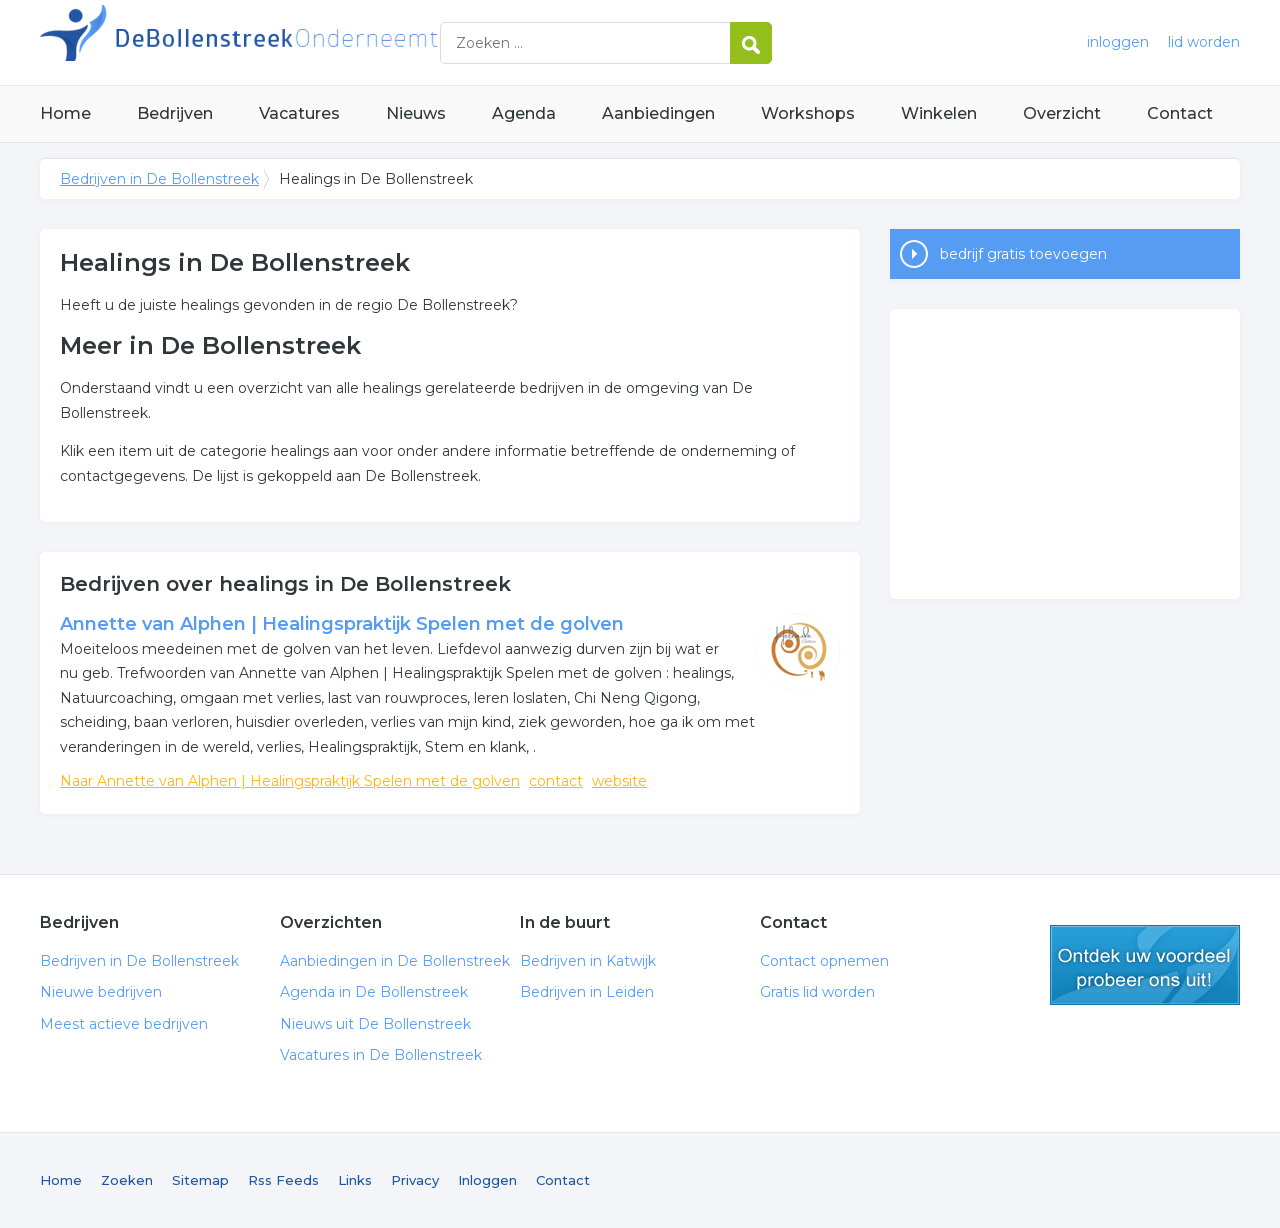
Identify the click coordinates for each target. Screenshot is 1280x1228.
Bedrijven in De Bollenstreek (290, 42)
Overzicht (1062, 113)
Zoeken (127, 1180)
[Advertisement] (1065, 454)
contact (556, 781)
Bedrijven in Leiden (587, 992)
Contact (1180, 113)
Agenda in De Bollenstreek (374, 992)
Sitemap (200, 1180)
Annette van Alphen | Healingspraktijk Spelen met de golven (342, 624)
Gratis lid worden (817, 992)
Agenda (524, 113)
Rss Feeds (283, 1180)
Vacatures (299, 113)
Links (355, 1180)
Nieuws (416, 113)
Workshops (808, 113)
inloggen (1118, 42)
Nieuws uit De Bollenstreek (375, 1024)
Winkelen (939, 113)
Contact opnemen (824, 961)
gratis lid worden (1145, 965)
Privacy (415, 1180)
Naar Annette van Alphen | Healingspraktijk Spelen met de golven (290, 781)
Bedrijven (175, 113)
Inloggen (487, 1180)
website (619, 781)
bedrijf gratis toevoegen (1023, 254)
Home (65, 113)
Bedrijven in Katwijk (588, 961)
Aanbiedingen (658, 113)
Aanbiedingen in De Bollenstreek (395, 961)
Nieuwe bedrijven (101, 992)
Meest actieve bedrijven (124, 1024)
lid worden (1204, 42)
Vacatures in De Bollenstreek (381, 1055)
